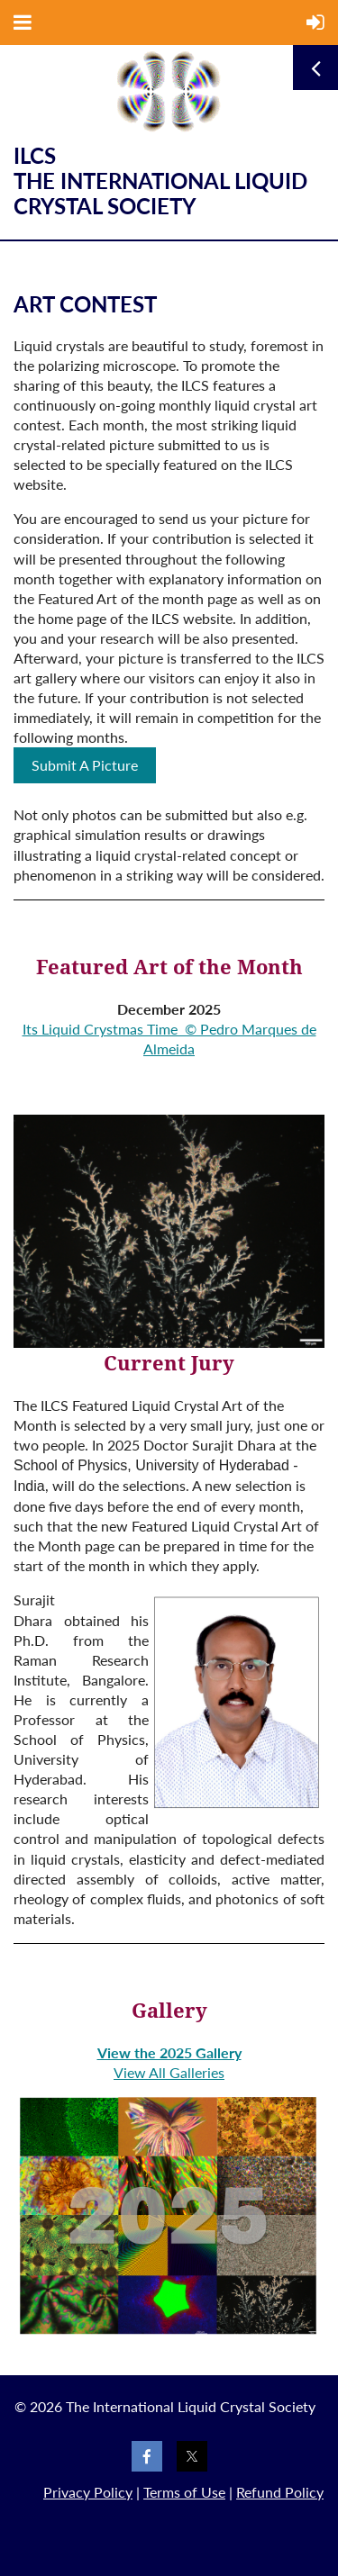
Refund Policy (280, 2491)
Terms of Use (184, 2491)
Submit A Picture (85, 764)
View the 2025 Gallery (169, 2052)
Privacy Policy (87, 2491)
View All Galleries (169, 2072)
